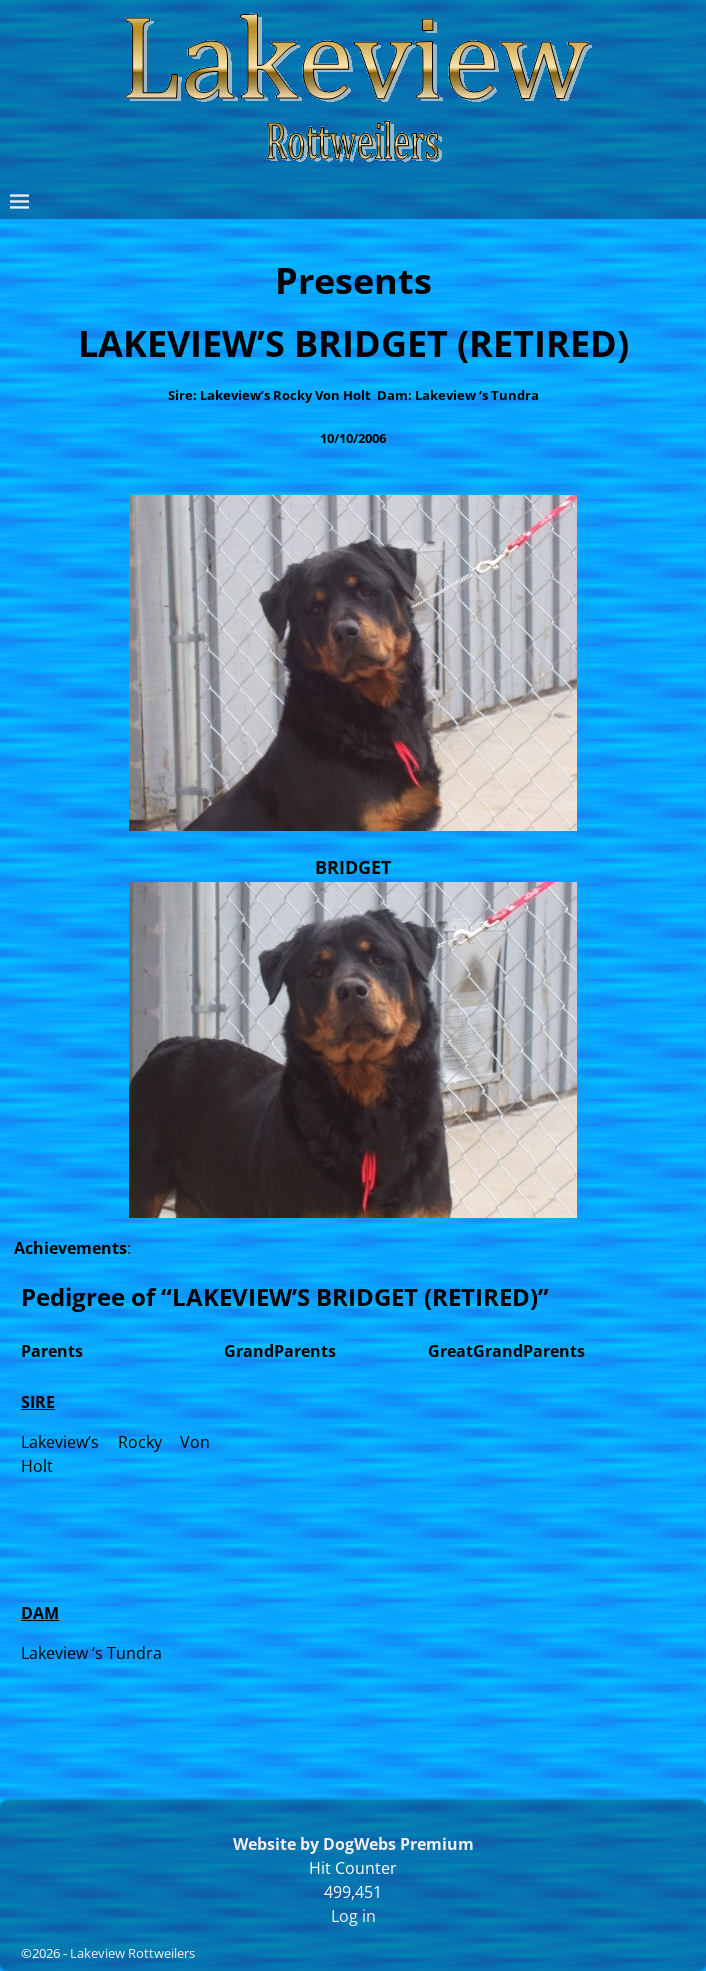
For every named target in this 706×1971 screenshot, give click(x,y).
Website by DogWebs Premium (353, 1844)
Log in (353, 1916)
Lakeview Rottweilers (132, 1953)
